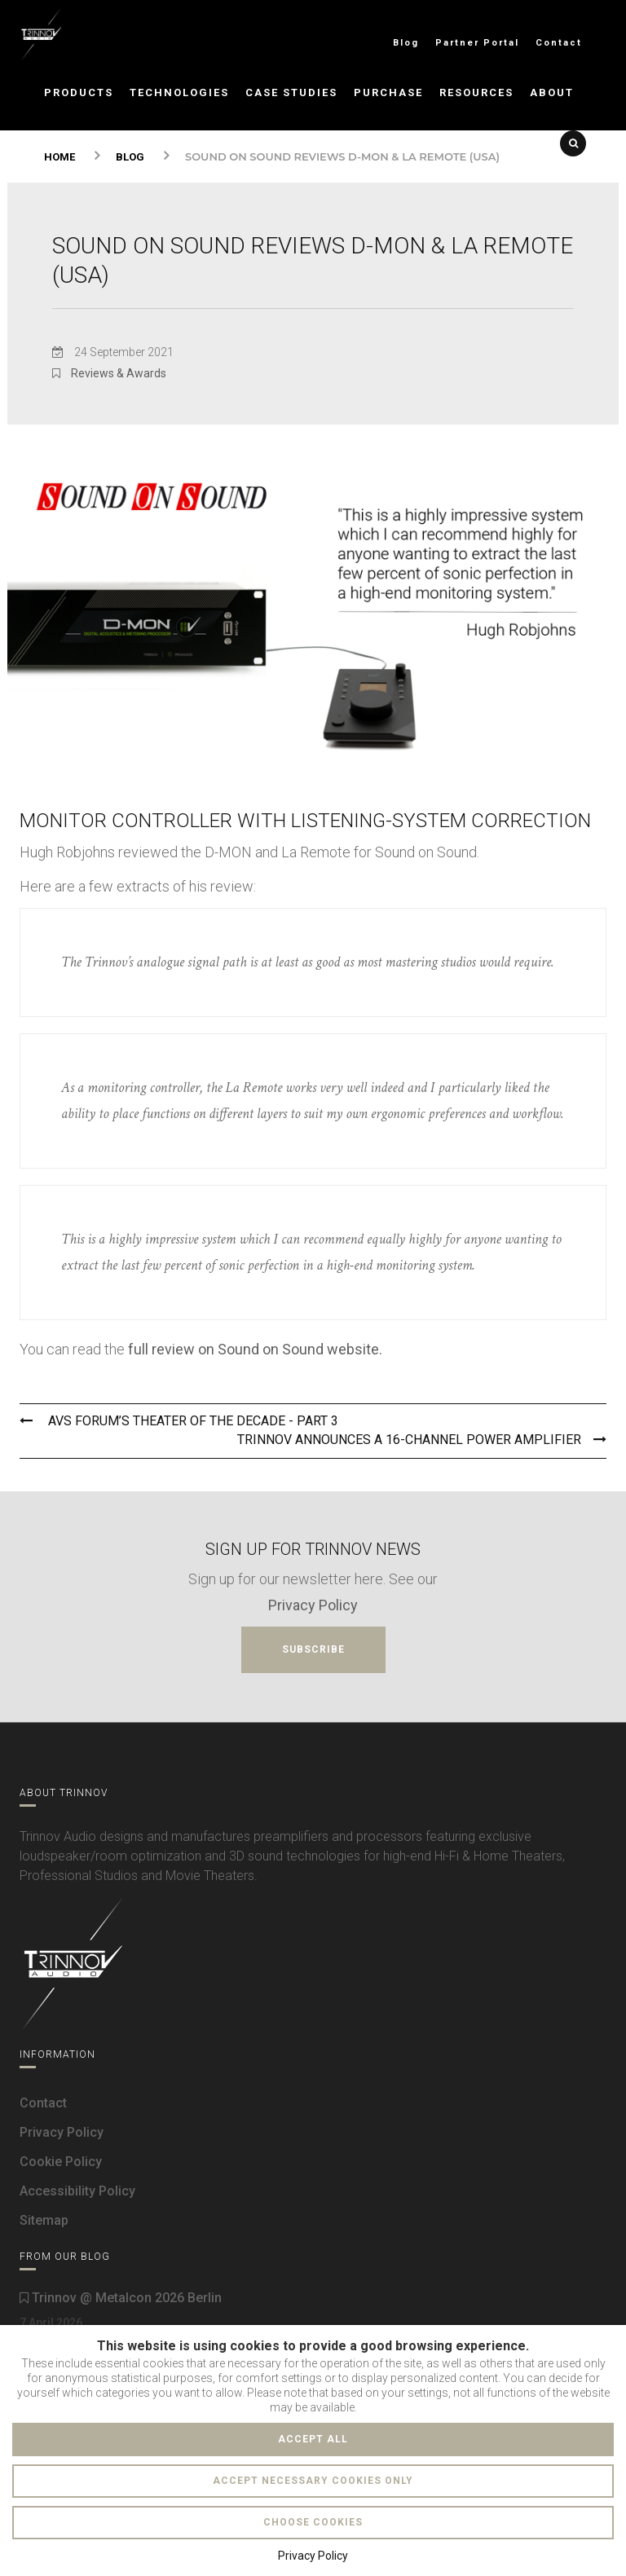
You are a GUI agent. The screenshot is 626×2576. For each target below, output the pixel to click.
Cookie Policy (61, 2161)
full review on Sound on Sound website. (255, 1349)
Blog (406, 42)
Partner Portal (477, 42)
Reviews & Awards (118, 373)
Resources (476, 92)
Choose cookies (313, 2522)
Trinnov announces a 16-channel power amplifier (421, 1439)
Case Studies (291, 92)
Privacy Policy (313, 1605)
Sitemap (44, 2220)
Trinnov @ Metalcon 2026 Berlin (121, 2297)
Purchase (388, 92)
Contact (559, 42)
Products (78, 92)
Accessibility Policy (77, 2191)
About (552, 92)
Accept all (313, 2439)
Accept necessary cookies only (313, 2480)
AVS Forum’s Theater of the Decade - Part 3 (179, 1421)
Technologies (179, 92)
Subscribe (313, 1649)
